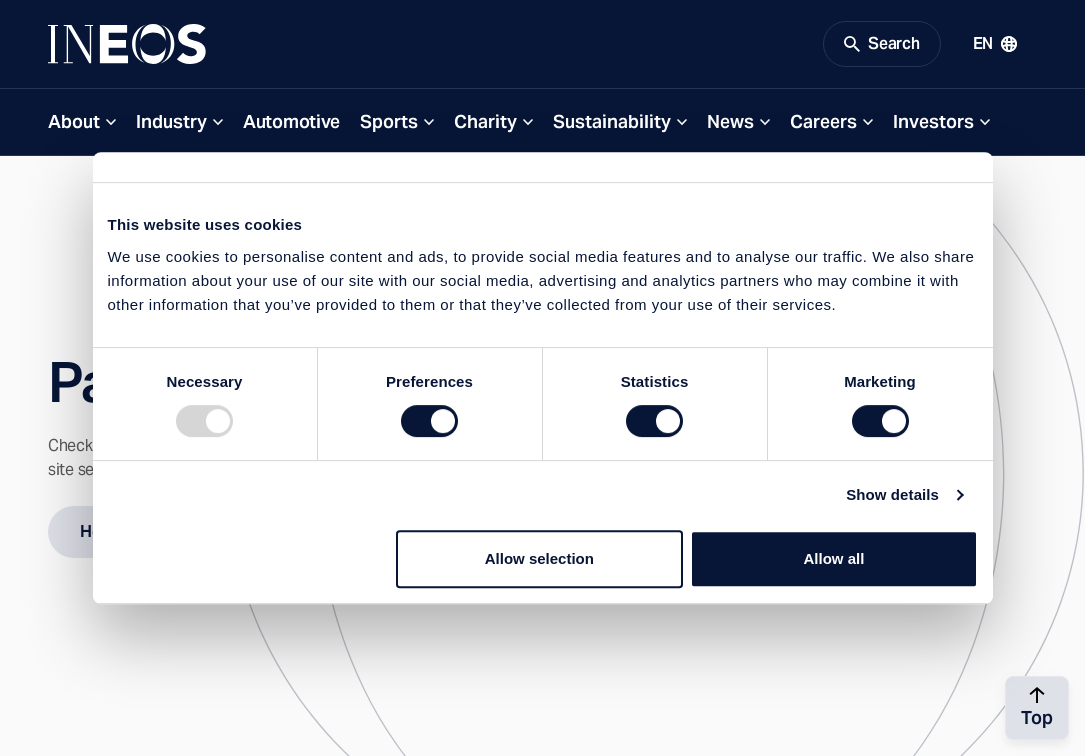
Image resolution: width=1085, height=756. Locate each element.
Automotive (291, 121)
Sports (389, 121)
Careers (823, 121)
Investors (933, 121)
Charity (485, 121)
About (74, 121)
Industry (171, 121)
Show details (892, 494)
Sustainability (612, 121)
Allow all (834, 558)
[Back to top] (1037, 708)
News (730, 121)
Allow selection (539, 558)
